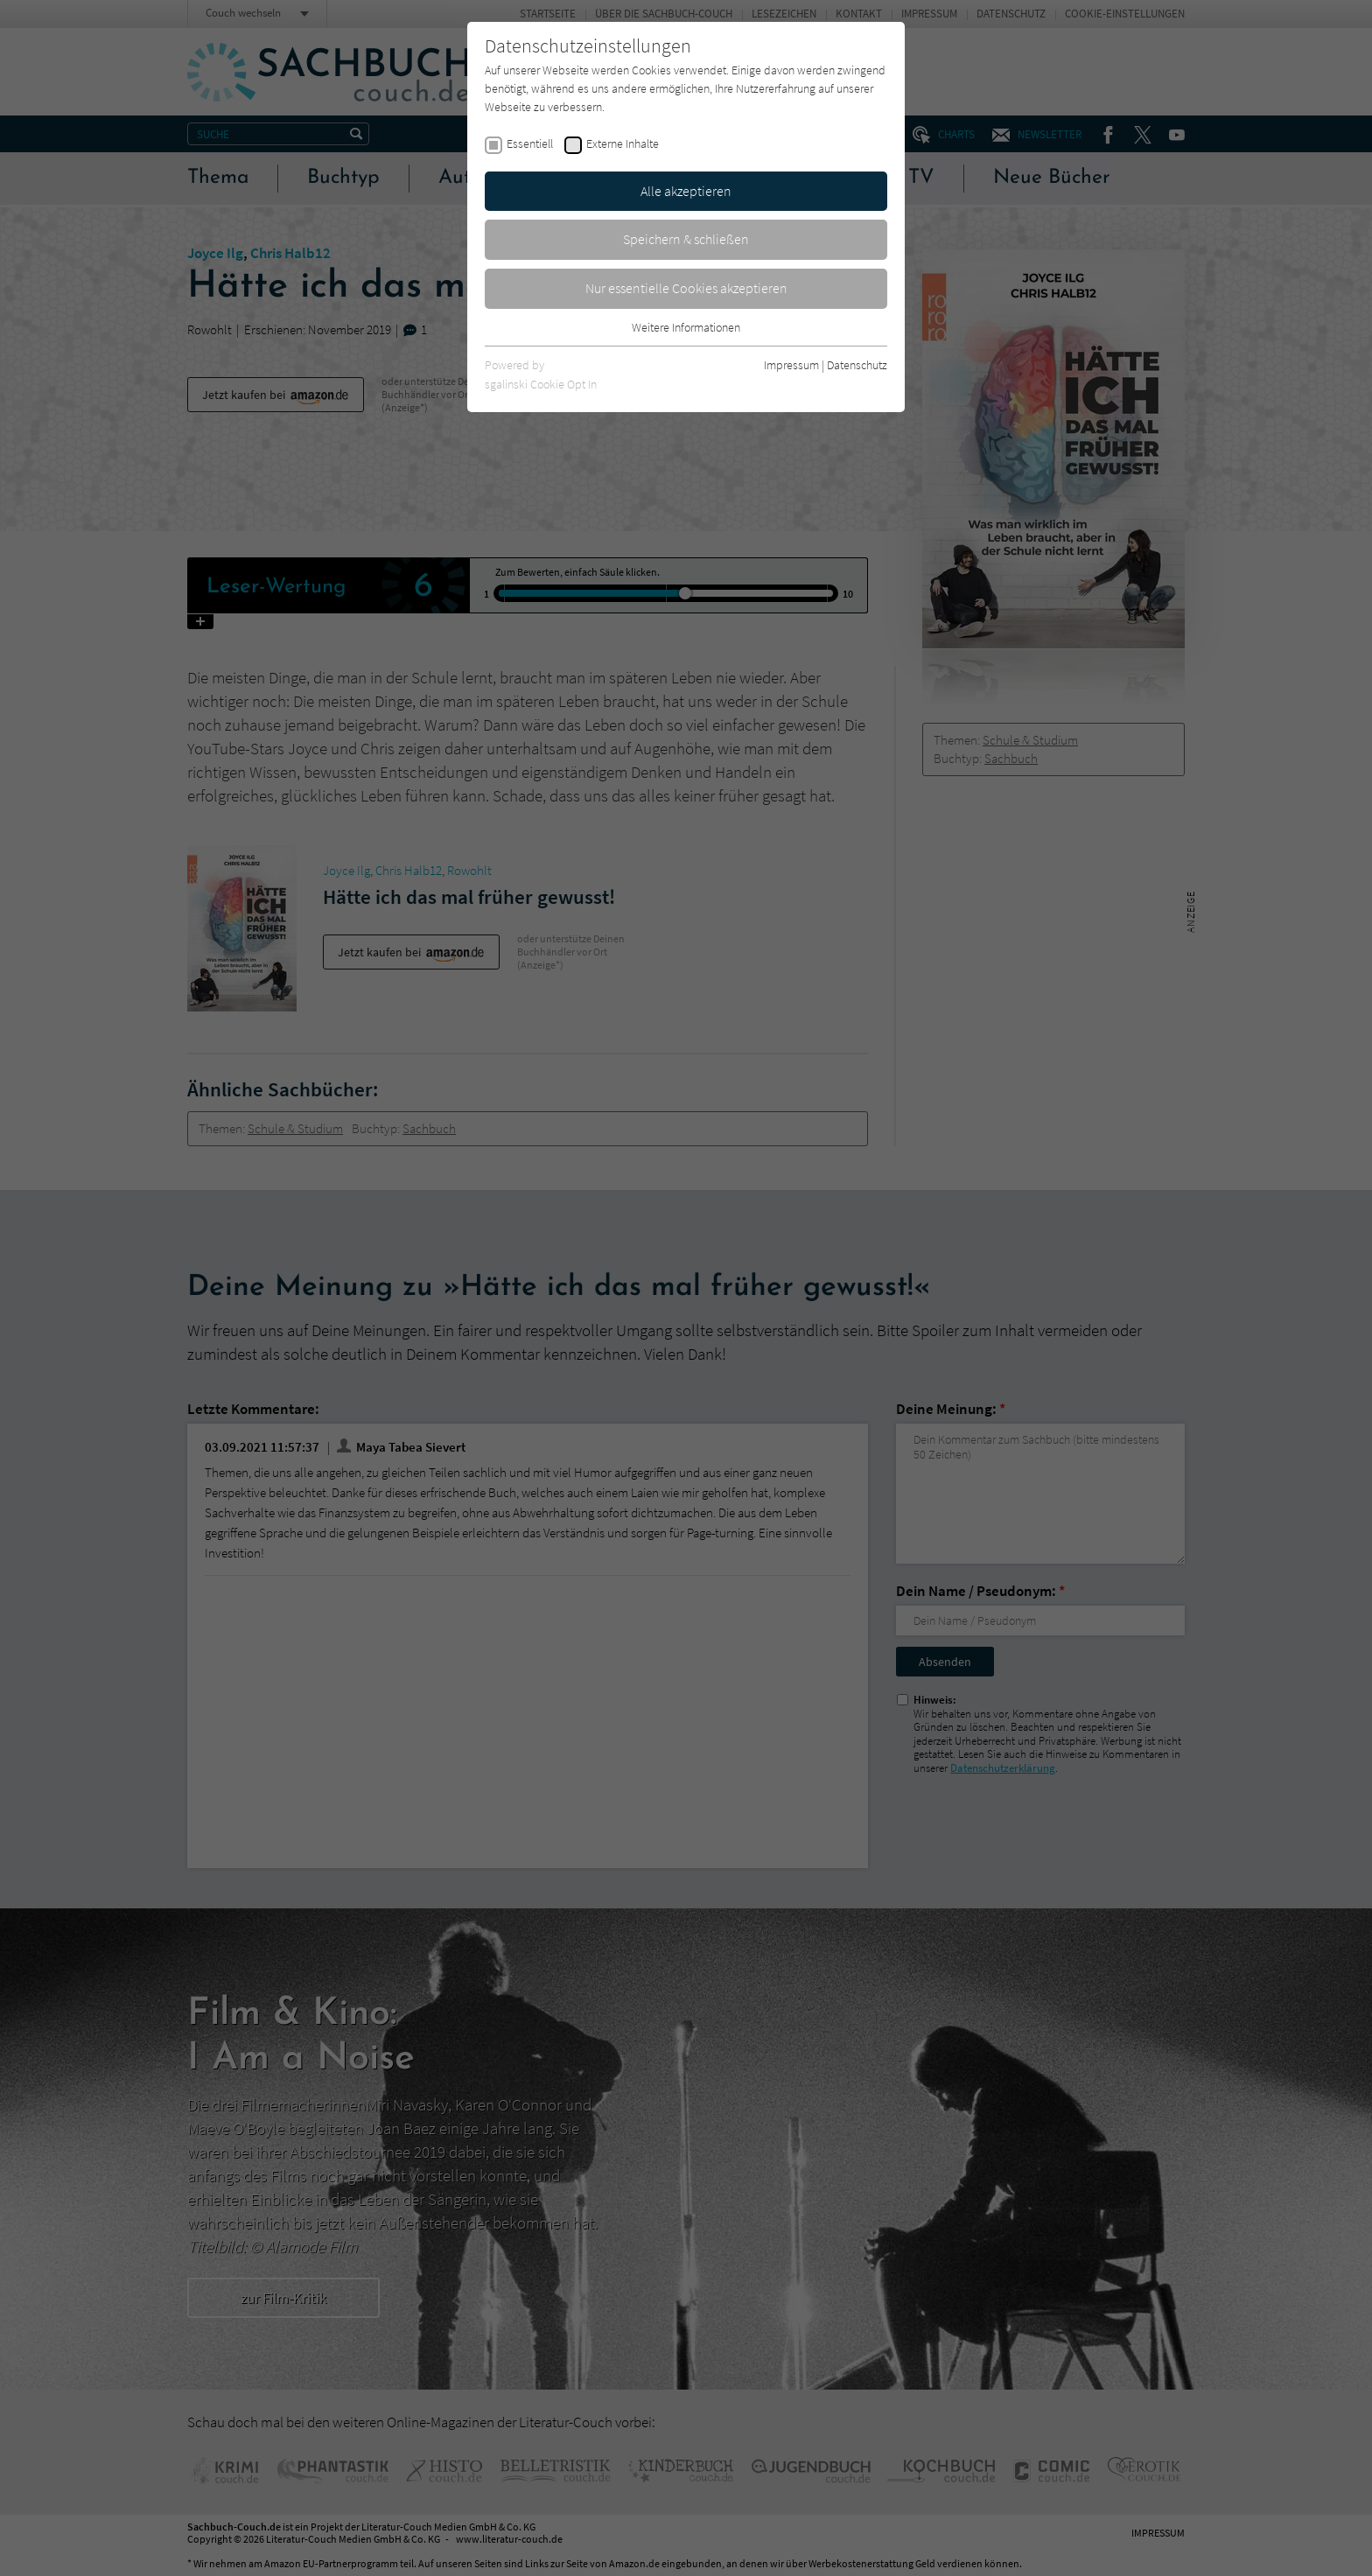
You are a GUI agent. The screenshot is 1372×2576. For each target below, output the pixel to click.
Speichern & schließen (686, 239)
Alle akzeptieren (686, 191)
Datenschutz (857, 365)
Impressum (791, 365)
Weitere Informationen (686, 327)
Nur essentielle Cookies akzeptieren (686, 288)
